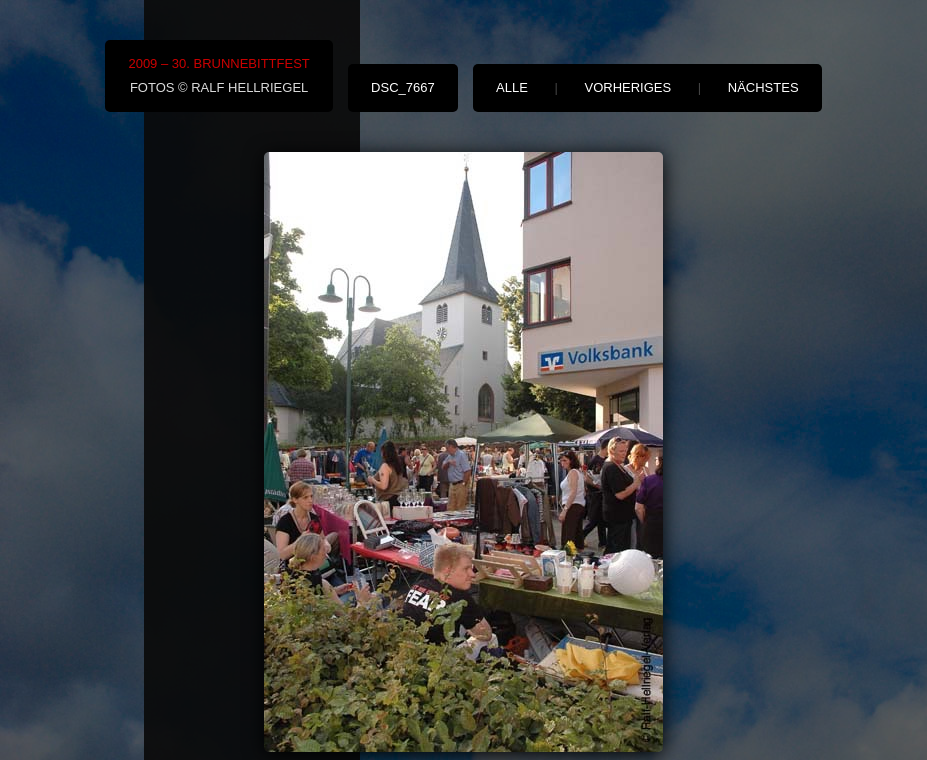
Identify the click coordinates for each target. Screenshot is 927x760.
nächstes (763, 87)
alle (512, 87)
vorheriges (627, 87)
